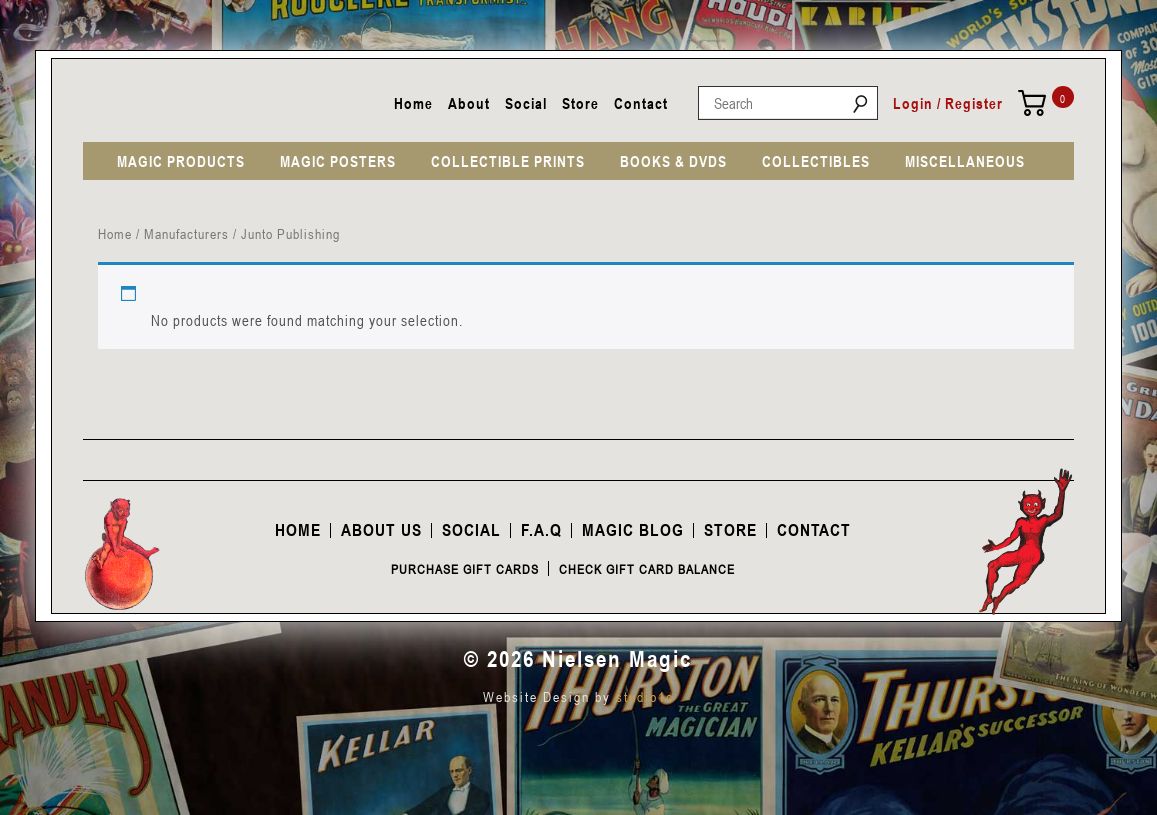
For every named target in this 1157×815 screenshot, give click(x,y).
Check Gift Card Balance (647, 569)
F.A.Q (541, 530)
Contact (641, 103)
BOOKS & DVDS (673, 161)
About (469, 103)
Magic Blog (633, 530)
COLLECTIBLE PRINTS (508, 161)
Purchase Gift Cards (465, 569)
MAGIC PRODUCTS (181, 161)
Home (413, 103)
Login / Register (948, 103)
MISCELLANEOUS (965, 161)
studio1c (645, 696)
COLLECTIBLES (816, 161)
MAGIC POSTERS (338, 161)
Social (526, 103)
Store (580, 103)
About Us (381, 530)
